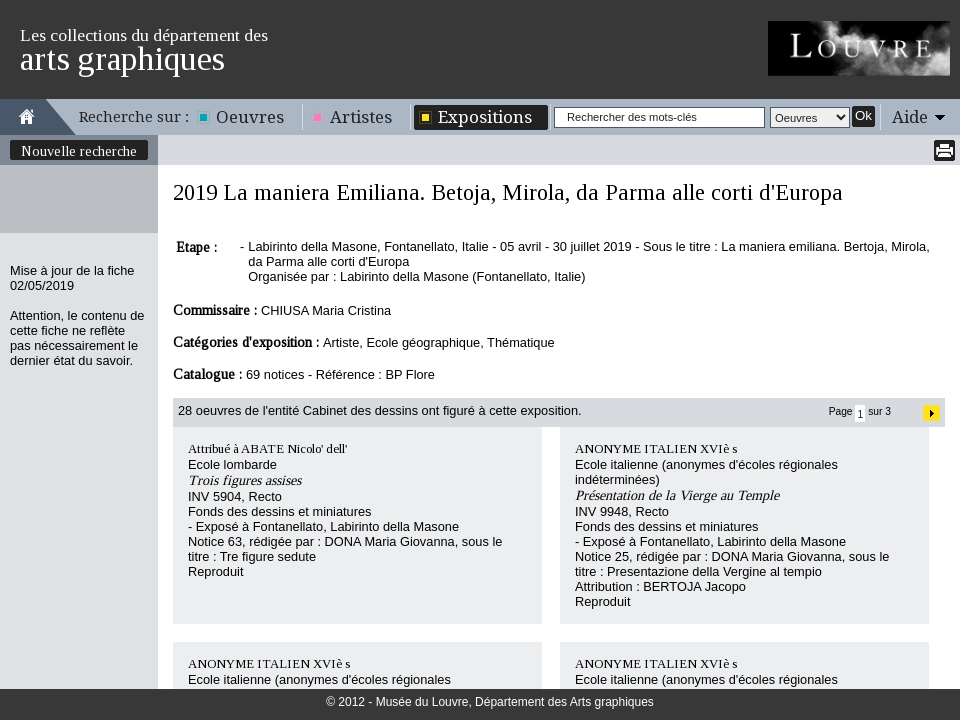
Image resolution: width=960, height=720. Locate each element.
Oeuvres (250, 117)
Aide (910, 117)
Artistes (361, 117)
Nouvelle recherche (79, 151)
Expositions (485, 117)
